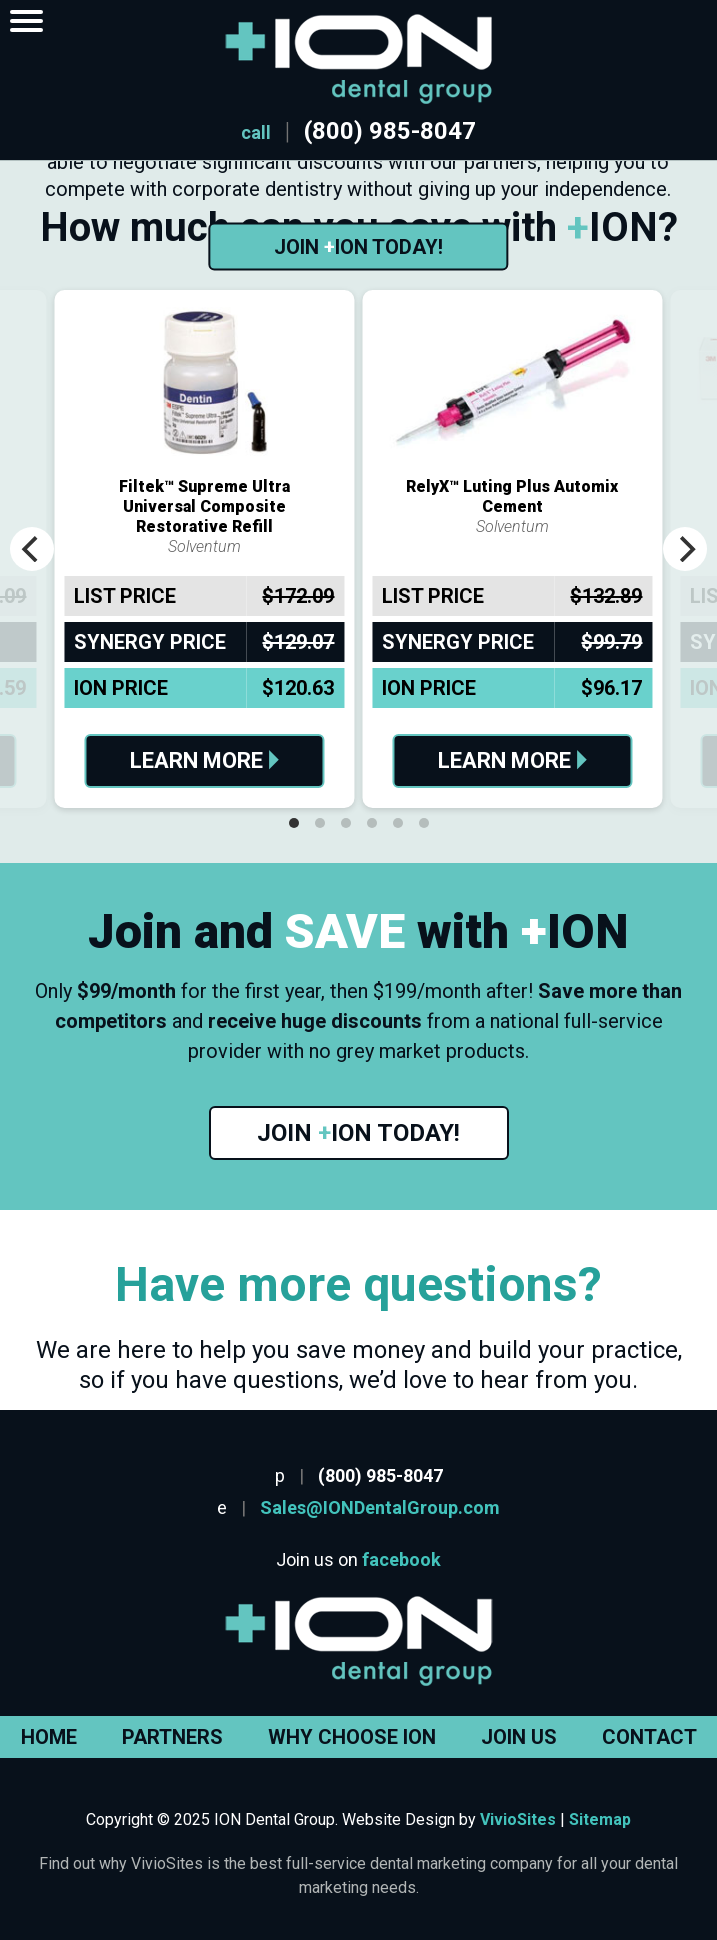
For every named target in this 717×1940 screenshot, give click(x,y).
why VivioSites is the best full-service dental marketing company (326, 1863)
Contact (649, 1737)
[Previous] (32, 549)
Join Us (519, 1737)
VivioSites (518, 1819)
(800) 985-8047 (390, 131)
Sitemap (600, 1819)
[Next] (685, 549)
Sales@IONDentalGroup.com (380, 1507)
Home (49, 1737)
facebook (401, 1559)
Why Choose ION (352, 1737)
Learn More (204, 760)
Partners (172, 1737)
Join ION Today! (358, 247)
